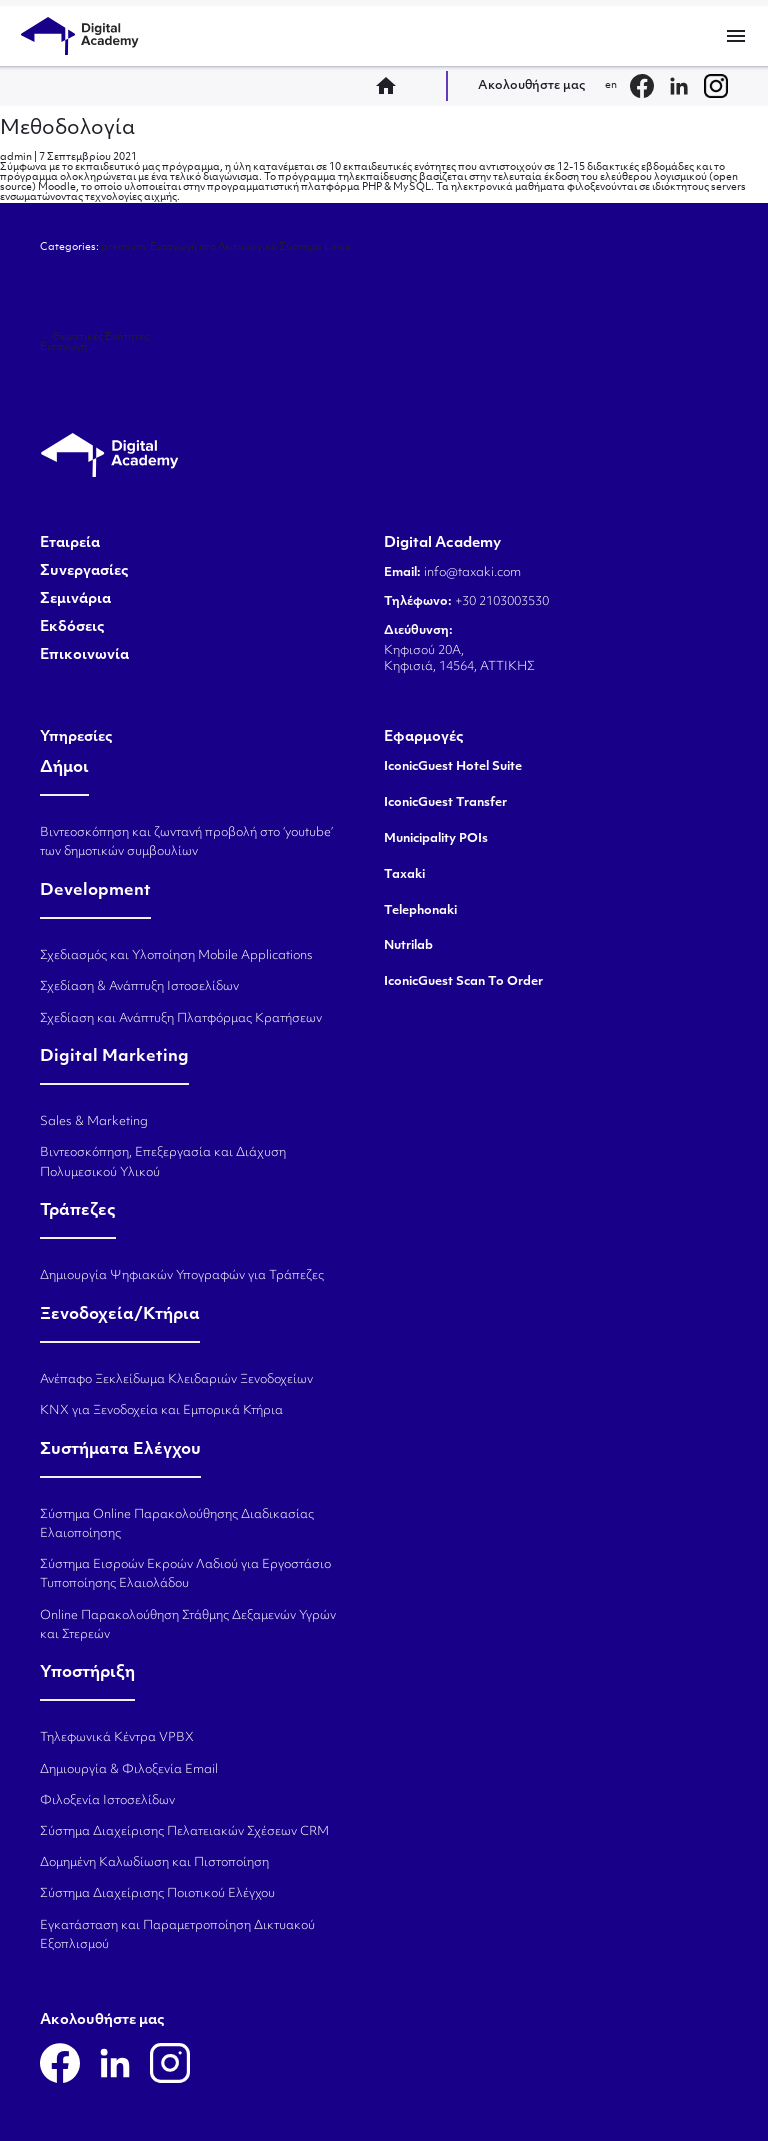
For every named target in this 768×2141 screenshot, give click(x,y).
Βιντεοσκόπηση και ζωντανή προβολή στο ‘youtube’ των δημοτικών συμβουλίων (186, 842)
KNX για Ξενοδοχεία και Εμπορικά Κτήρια (161, 1411)
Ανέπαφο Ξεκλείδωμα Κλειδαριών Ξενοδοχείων (176, 1380)
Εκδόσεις (72, 628)
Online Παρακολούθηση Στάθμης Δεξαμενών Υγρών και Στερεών (188, 1625)
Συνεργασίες (84, 572)
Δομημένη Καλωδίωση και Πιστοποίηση (154, 1863)
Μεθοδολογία (67, 129)
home (392, 86)
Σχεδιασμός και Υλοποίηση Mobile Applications (176, 956)
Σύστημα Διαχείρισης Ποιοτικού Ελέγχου (157, 1894)
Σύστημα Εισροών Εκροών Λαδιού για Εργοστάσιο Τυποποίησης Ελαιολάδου (185, 1574)
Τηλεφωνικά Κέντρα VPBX (117, 1738)
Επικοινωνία (84, 656)
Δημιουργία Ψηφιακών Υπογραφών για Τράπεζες (182, 1276)
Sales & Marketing (94, 1122)
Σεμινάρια (75, 600)
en (611, 85)
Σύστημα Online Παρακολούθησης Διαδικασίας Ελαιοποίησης (177, 1524)
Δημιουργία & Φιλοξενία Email (129, 1770)
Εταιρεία (70, 544)
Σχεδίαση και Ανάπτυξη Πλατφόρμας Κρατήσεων (181, 1019)
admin (16, 157)
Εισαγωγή (69, 347)
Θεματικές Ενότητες (94, 337)
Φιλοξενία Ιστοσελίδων (107, 1801)
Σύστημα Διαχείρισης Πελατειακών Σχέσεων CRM (184, 1832)
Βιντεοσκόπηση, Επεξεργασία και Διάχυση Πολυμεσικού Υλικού (163, 1162)
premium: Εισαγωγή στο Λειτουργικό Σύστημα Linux (225, 247)
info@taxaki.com (472, 573)
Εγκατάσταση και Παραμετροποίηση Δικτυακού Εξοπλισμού (177, 1935)
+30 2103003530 (500, 602)
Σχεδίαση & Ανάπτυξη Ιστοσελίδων (139, 987)
